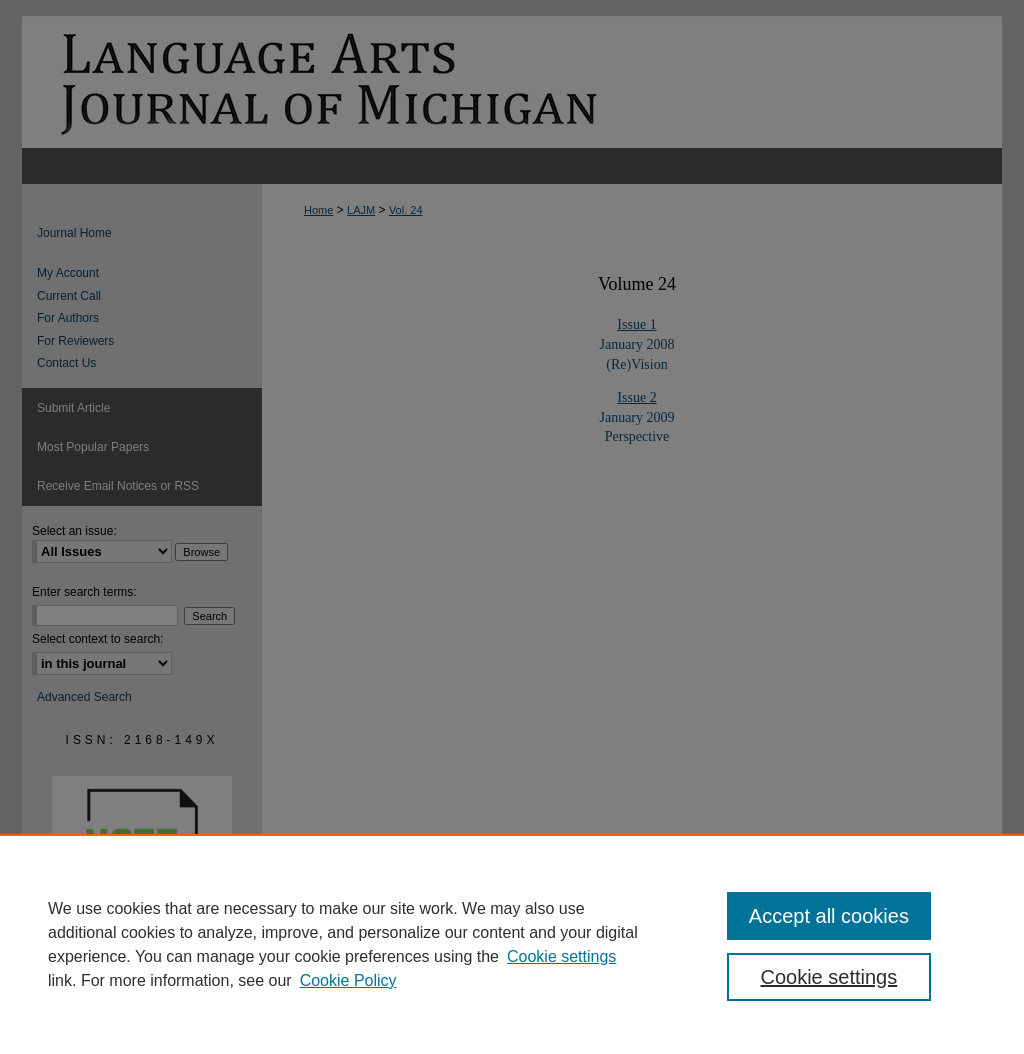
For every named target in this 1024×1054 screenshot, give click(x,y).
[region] (512, 944)
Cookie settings (561, 956)
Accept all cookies (829, 916)
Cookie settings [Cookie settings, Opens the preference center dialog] (828, 977)
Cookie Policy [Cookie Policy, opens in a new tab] (348, 980)
